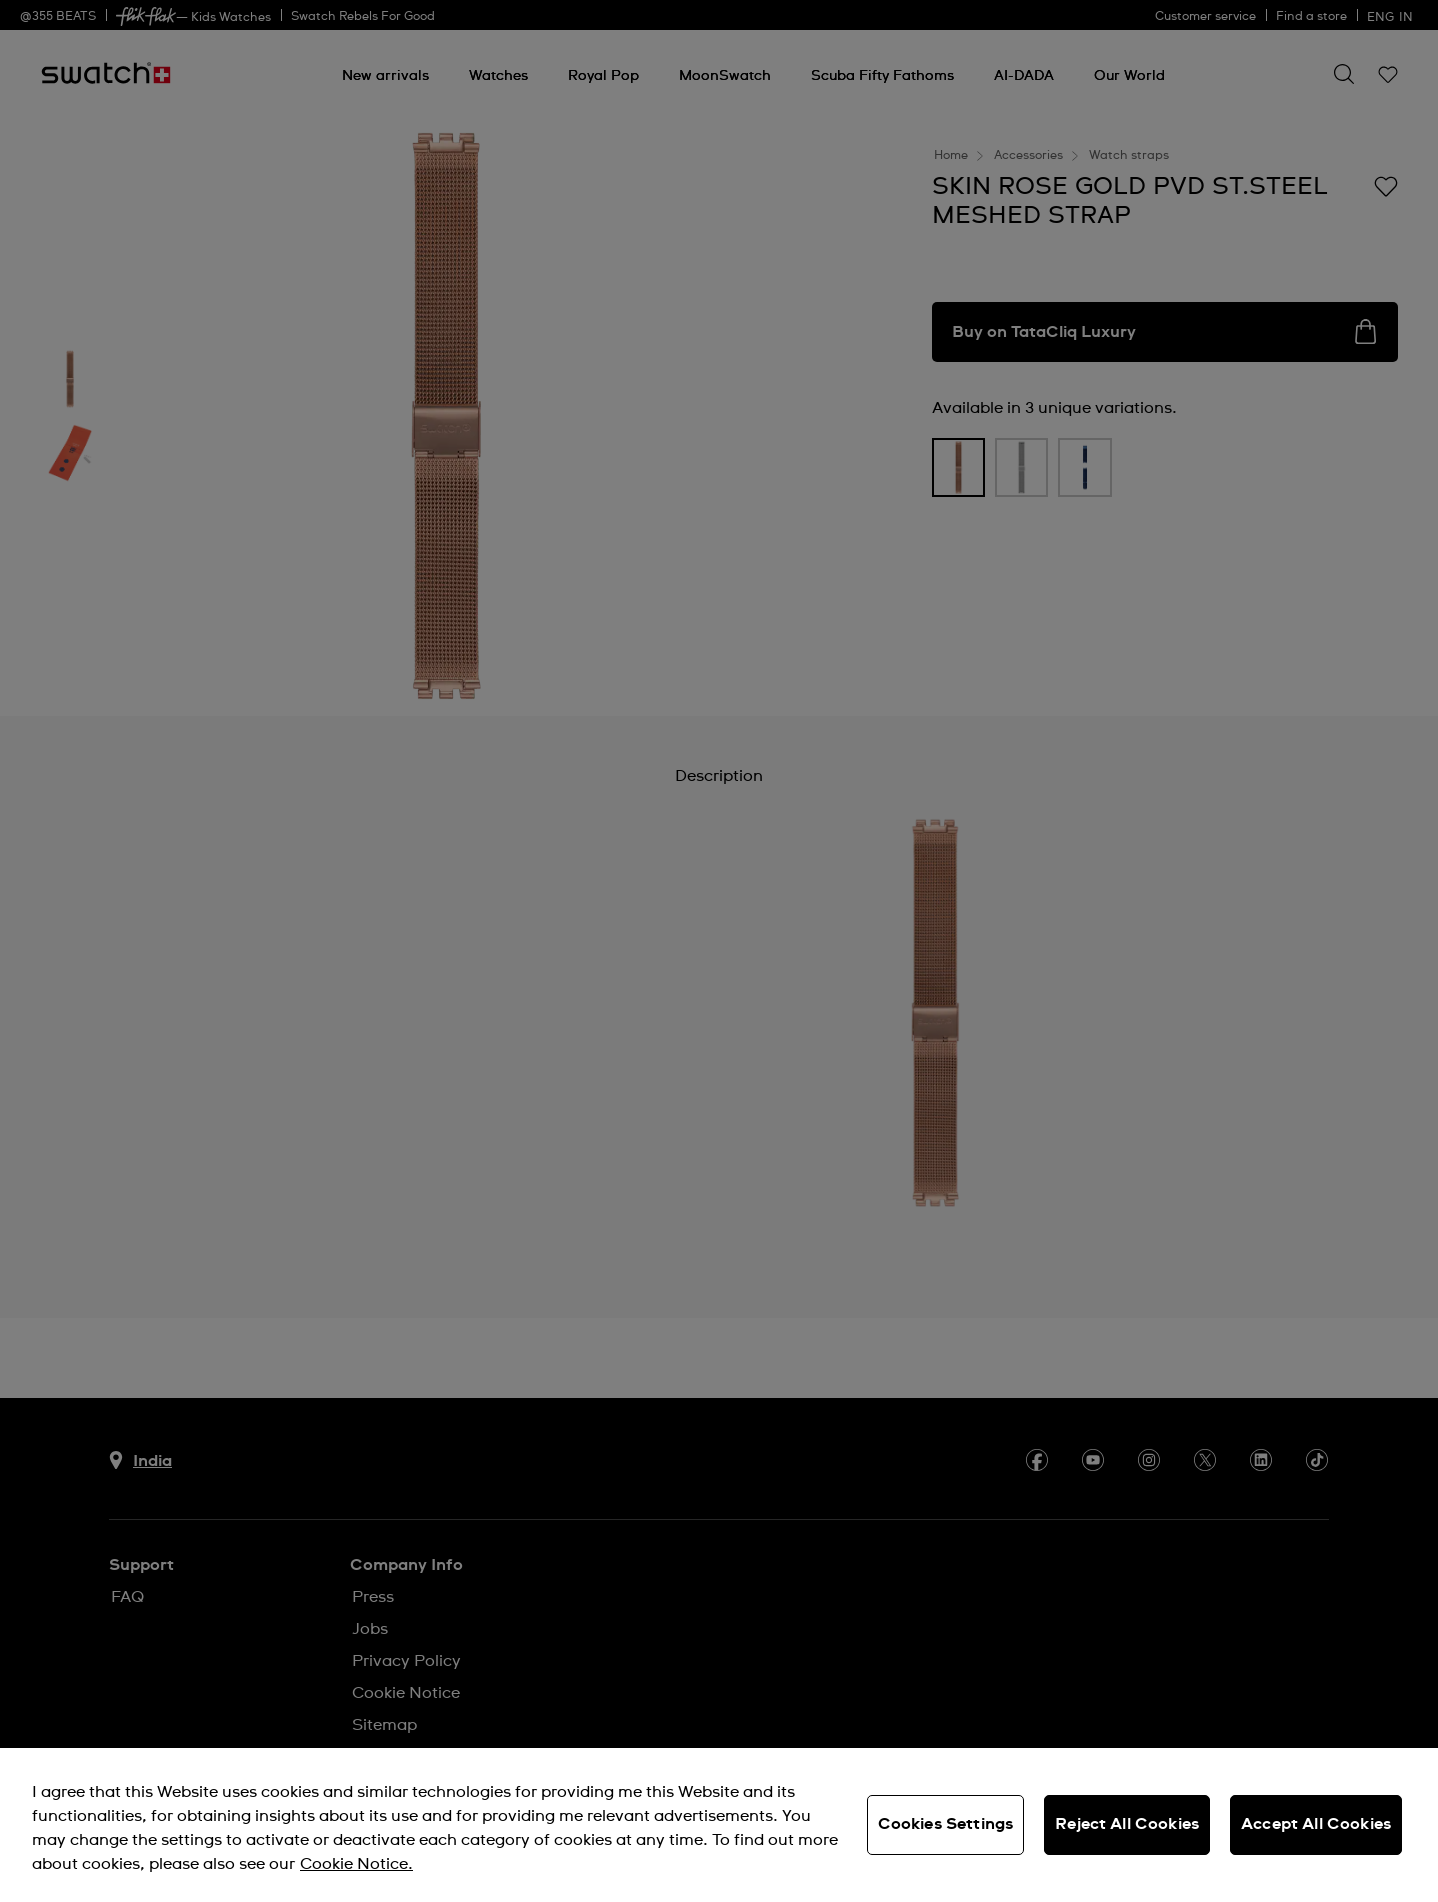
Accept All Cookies (1316, 1824)
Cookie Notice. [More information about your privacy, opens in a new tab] (356, 1864)
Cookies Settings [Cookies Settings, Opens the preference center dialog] (946, 1824)
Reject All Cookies (1127, 1824)
